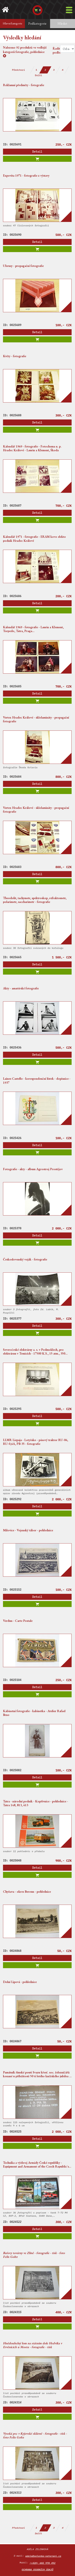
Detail (37, 151)
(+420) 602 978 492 (42, 2562)
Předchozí (18, 69)
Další (38, 75)
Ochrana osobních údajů (37, 2569)
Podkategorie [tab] (37, 23)
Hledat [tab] (62, 23)
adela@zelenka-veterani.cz (43, 2555)
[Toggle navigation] (69, 10)
